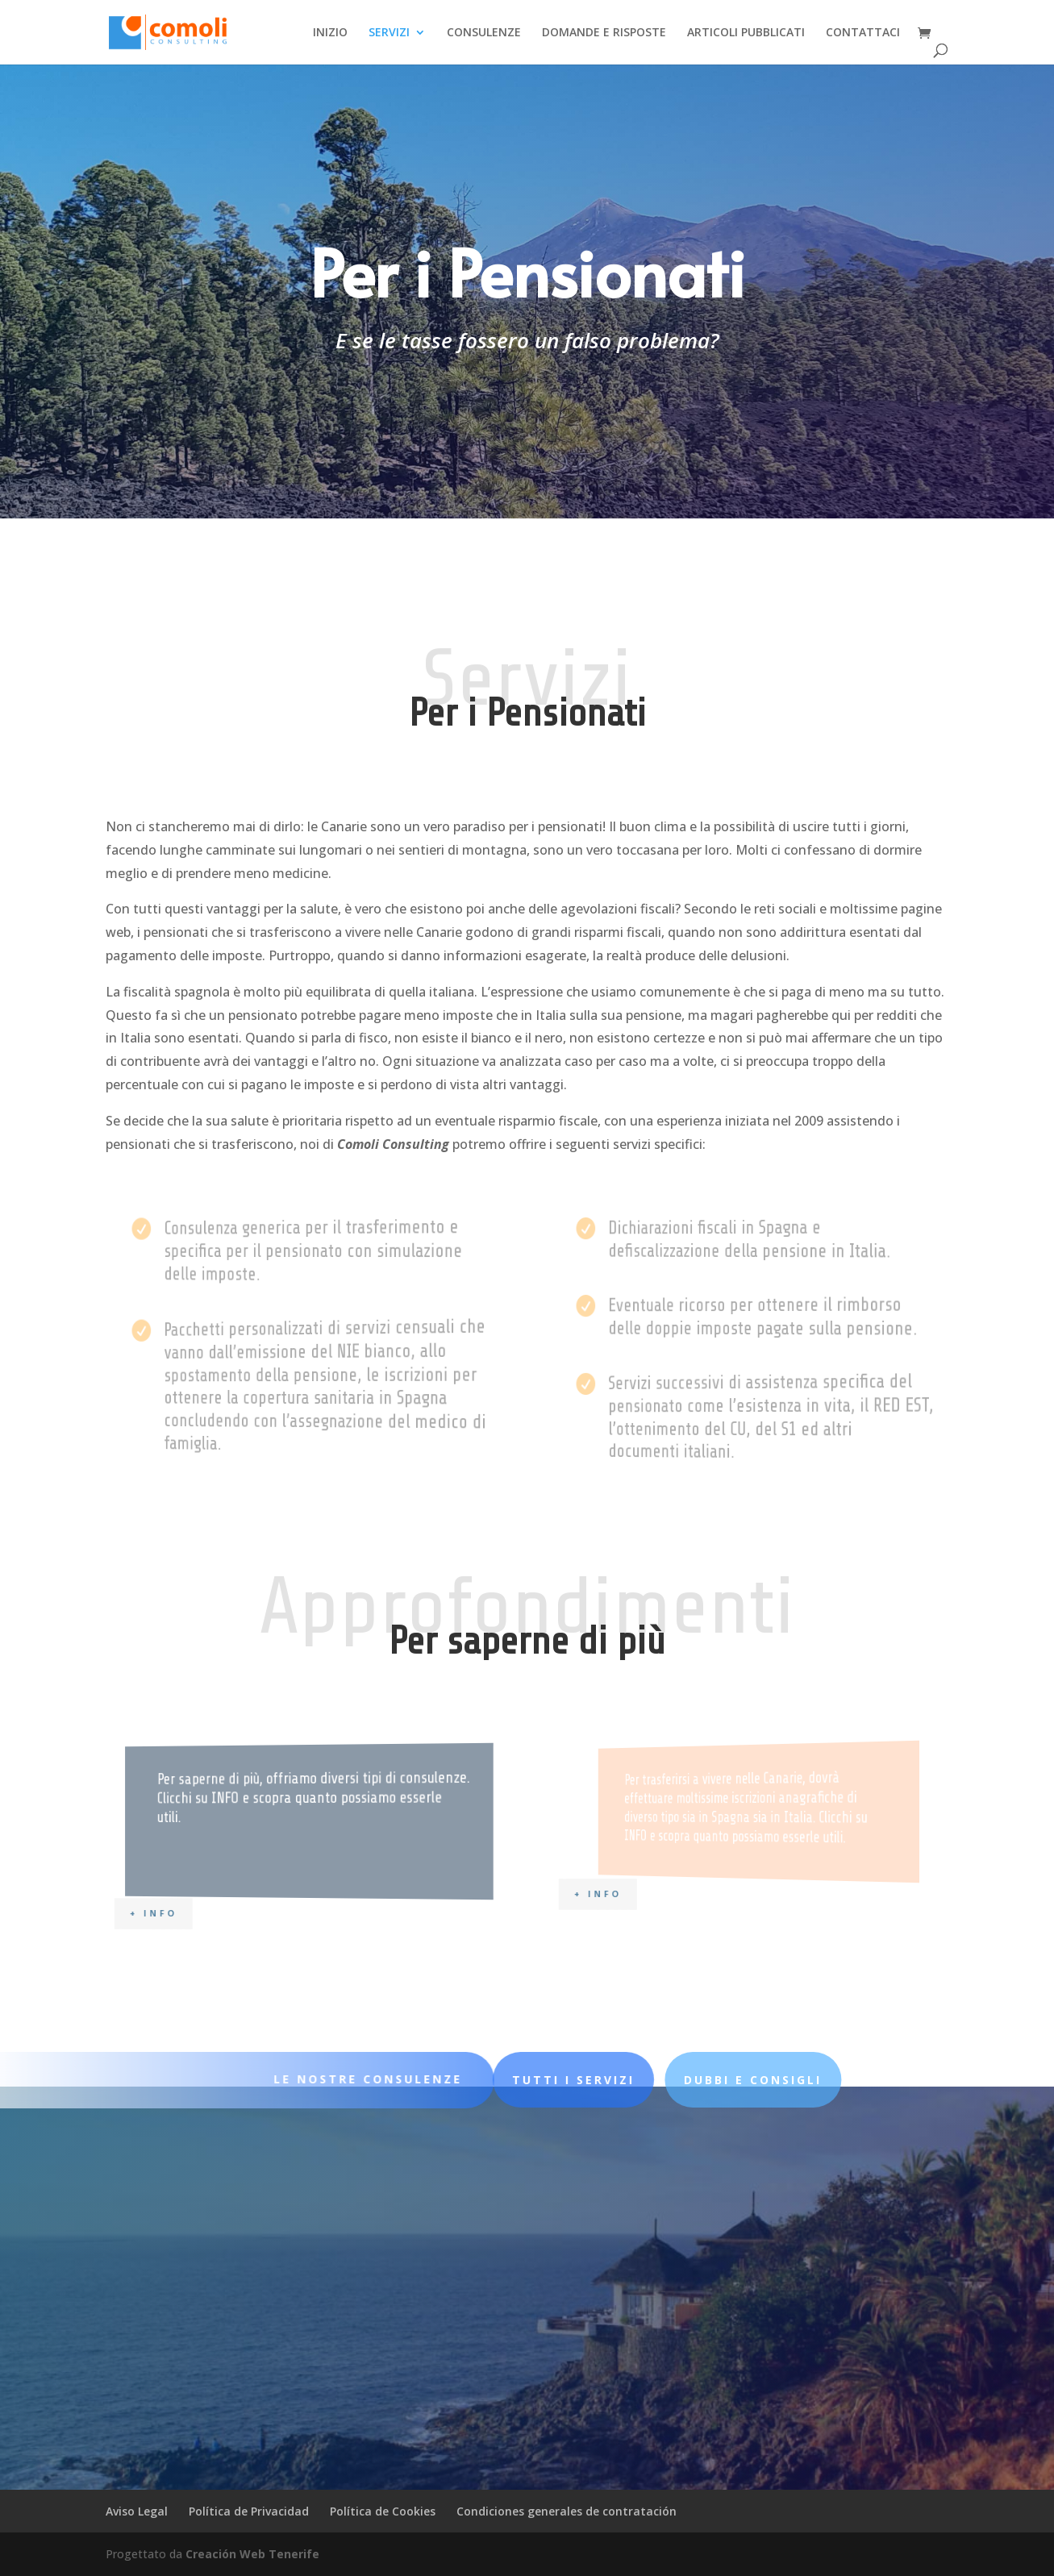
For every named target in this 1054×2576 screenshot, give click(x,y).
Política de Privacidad (249, 2511)
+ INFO (193, 1912)
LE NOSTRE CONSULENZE (337, 2079)
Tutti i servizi (595, 517)
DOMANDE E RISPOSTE (604, 33)
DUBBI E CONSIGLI (602, 2079)
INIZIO (330, 33)
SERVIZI (389, 33)
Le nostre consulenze (374, 516)
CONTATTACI (863, 33)
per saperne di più (783, 527)
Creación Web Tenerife (252, 2553)
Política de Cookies (382, 2511)
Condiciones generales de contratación (566, 2511)
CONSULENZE (484, 33)
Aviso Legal (137, 2511)
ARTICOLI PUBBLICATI (746, 33)
